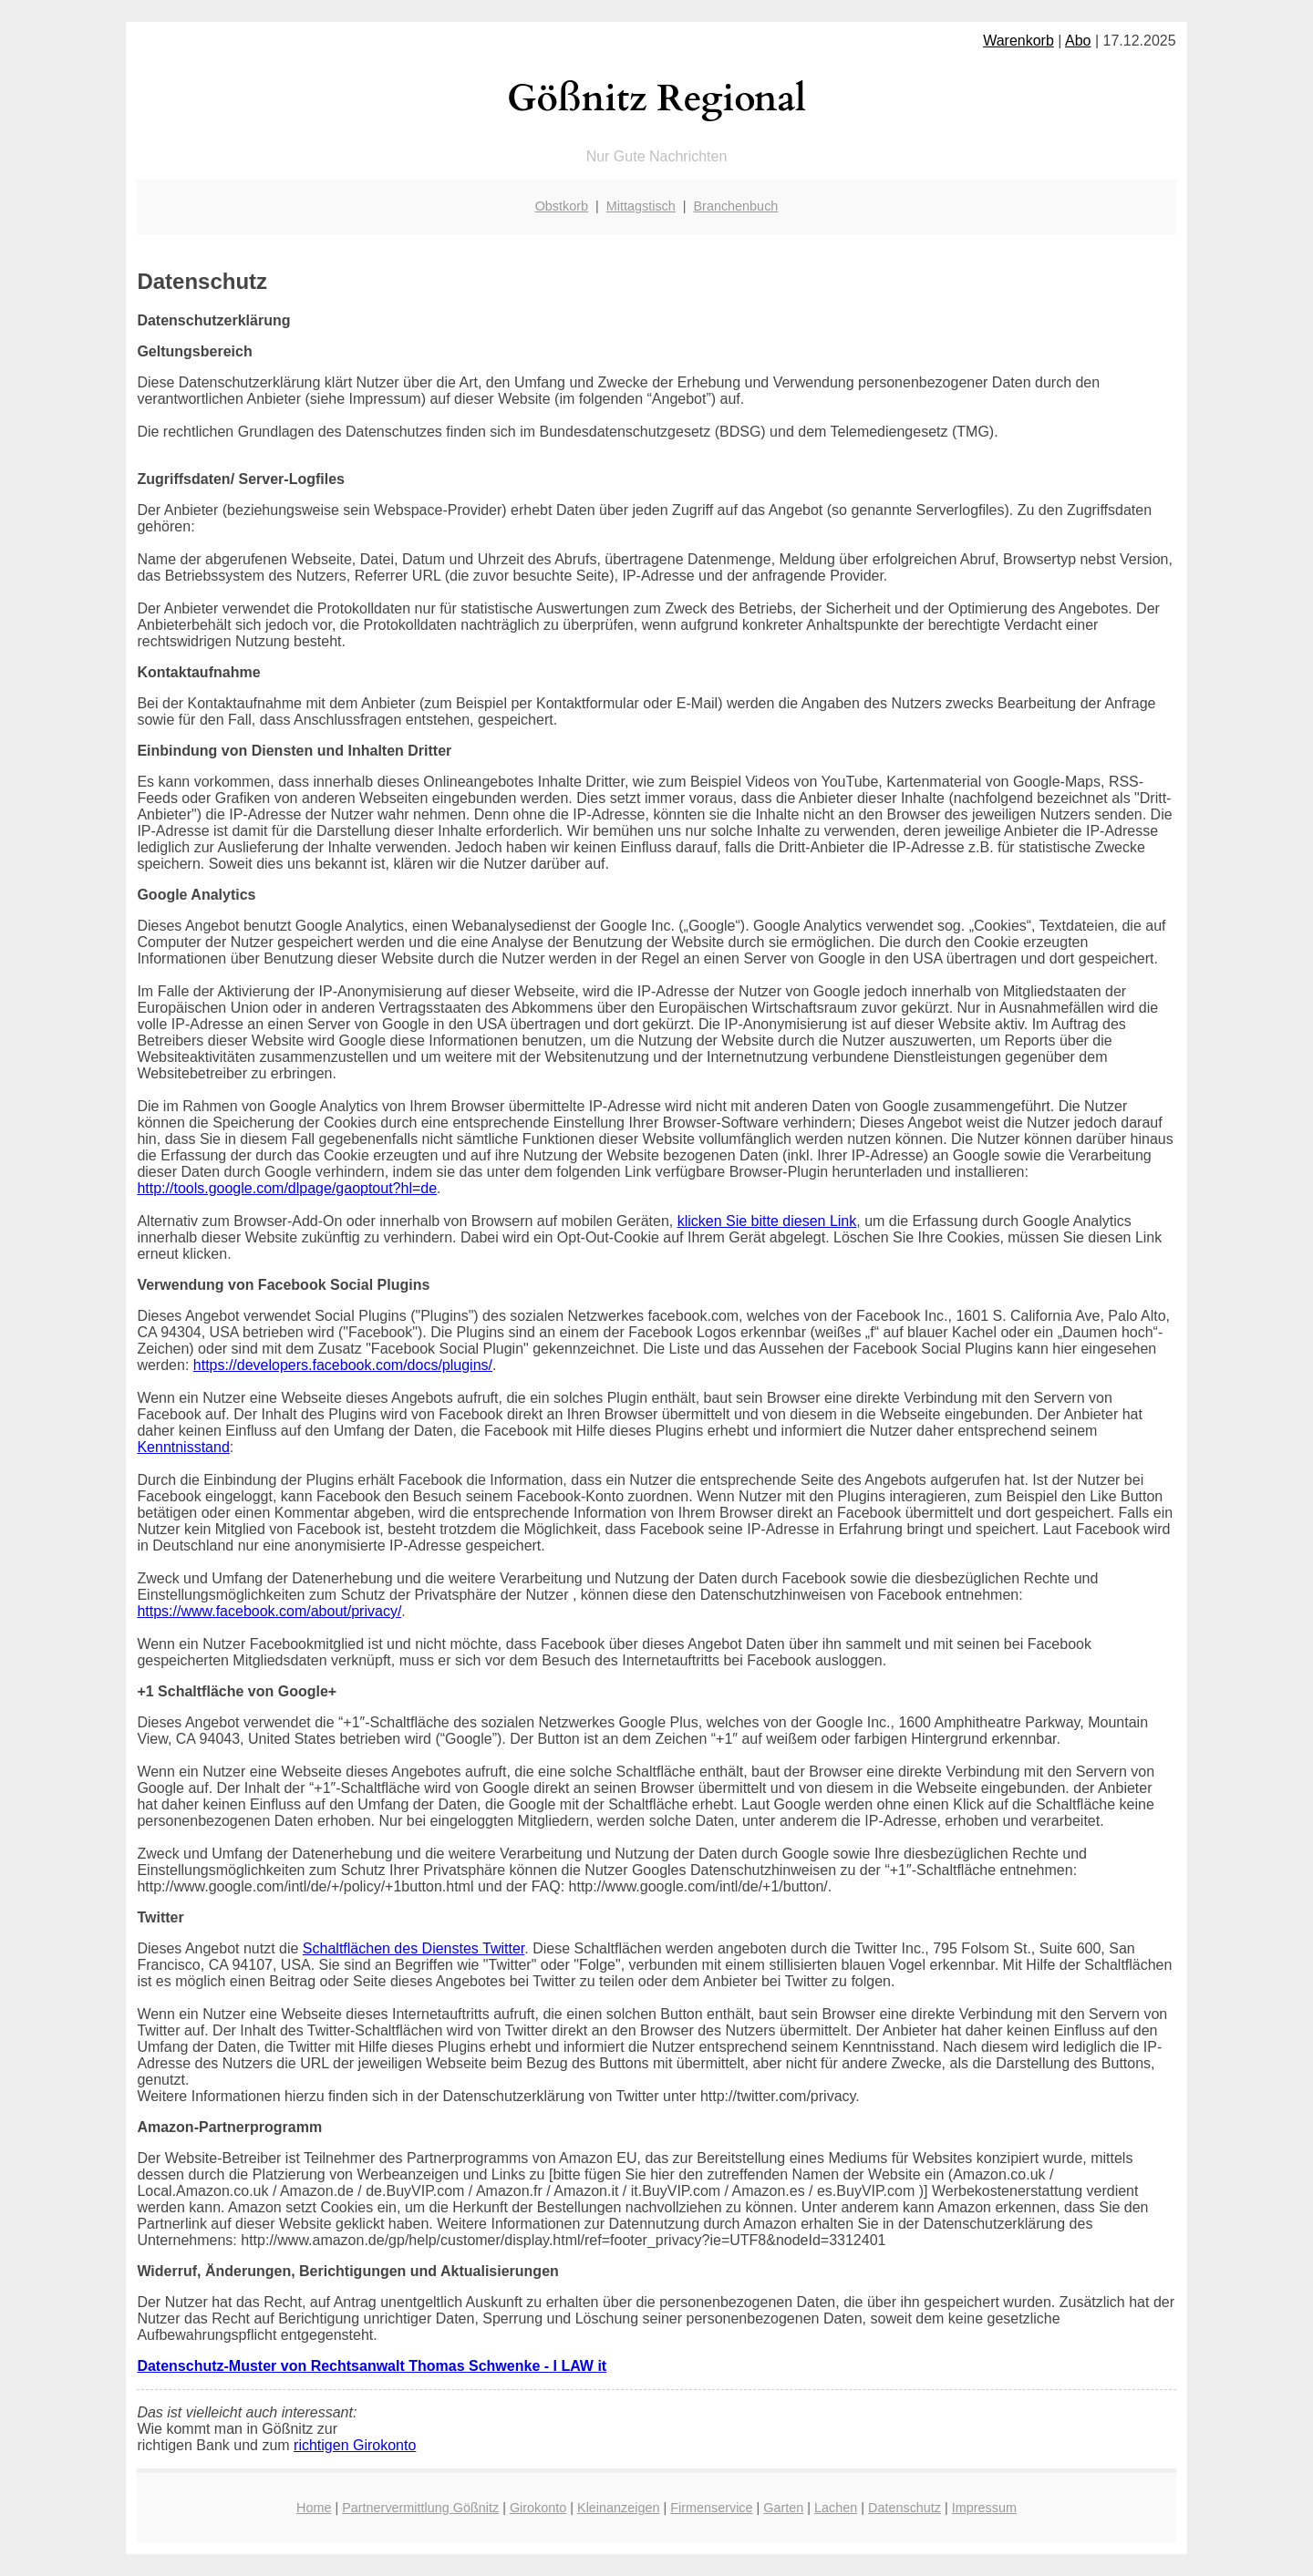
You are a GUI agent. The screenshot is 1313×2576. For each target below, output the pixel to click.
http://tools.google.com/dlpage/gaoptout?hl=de (287, 1188)
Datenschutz (904, 2507)
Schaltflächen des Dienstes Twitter (413, 1948)
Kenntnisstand (183, 1447)
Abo (1078, 40)
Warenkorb (1018, 40)
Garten (783, 2507)
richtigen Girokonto (355, 2445)
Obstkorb (561, 206)
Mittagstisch (641, 206)
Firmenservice (711, 2507)
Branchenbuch (736, 206)
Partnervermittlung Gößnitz (420, 2507)
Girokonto (538, 2507)
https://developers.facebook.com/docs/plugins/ (342, 1365)
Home (313, 2507)
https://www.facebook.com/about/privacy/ (269, 1611)
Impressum (984, 2507)
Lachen (835, 2507)
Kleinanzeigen (618, 2507)
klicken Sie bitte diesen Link (767, 1221)
